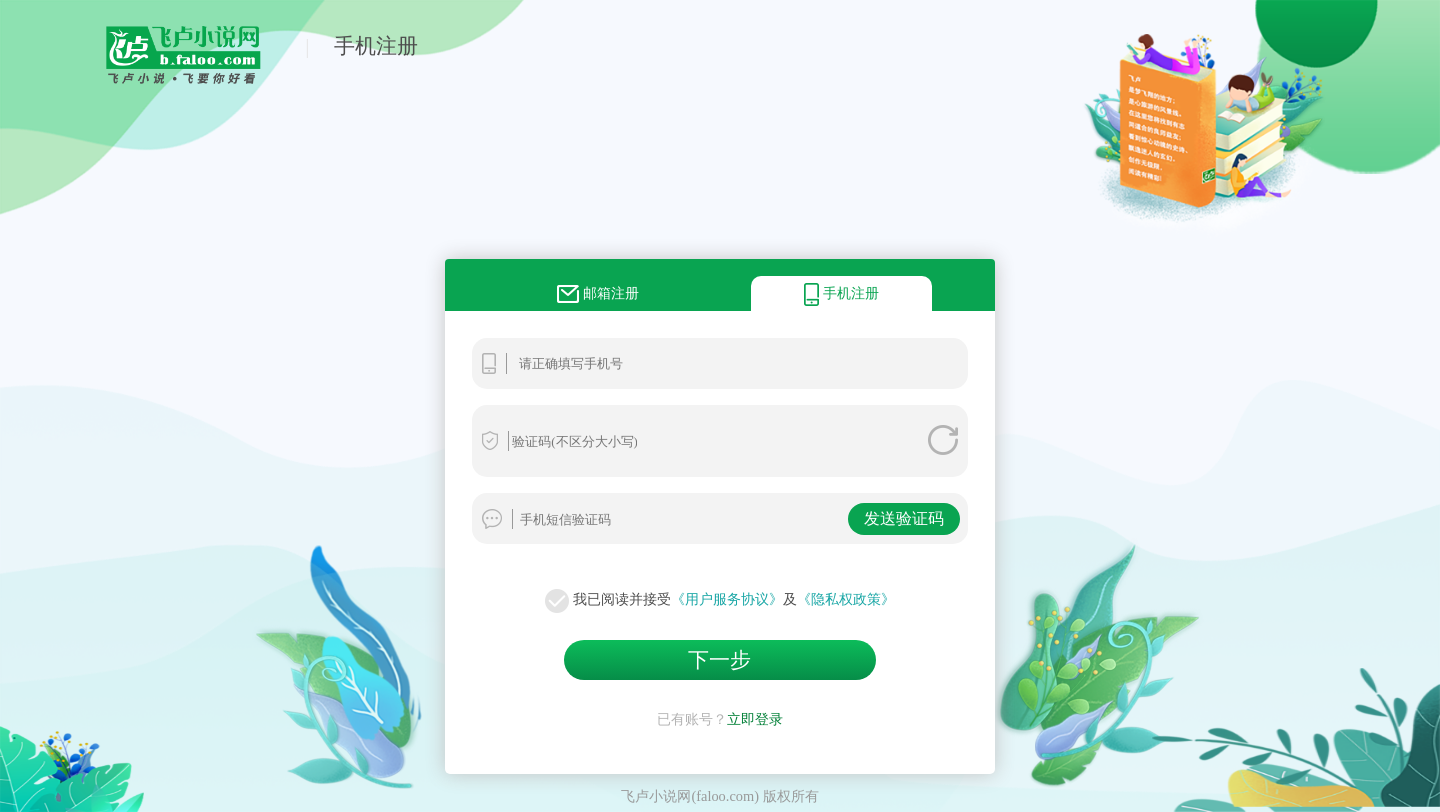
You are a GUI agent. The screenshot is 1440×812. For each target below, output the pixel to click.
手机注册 (376, 45)
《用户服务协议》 (727, 599)
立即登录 (755, 719)
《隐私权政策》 (846, 599)
